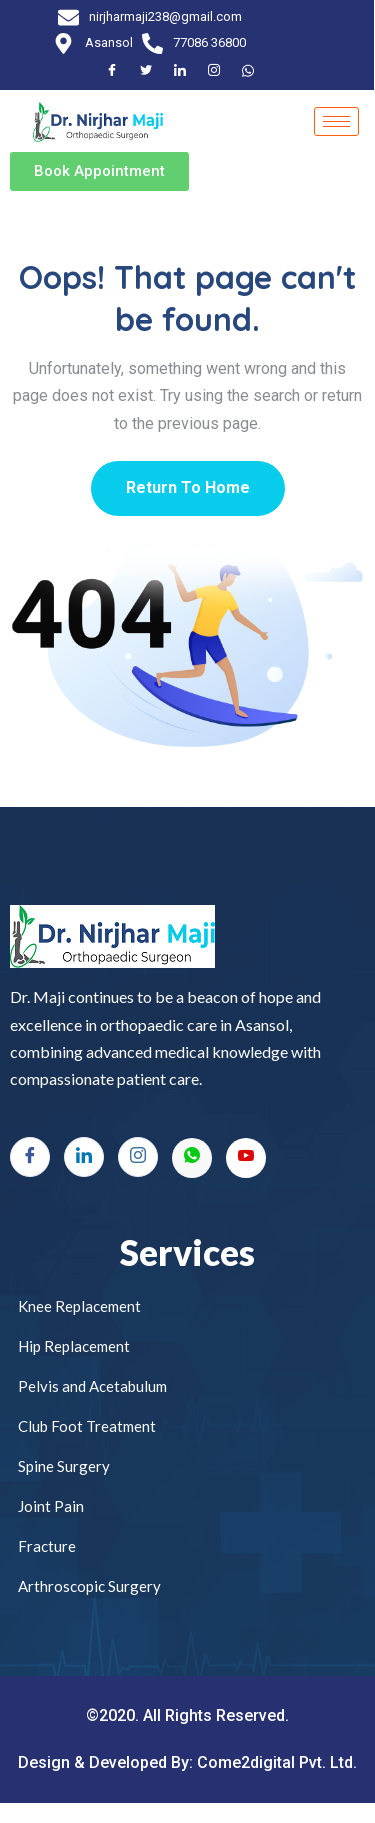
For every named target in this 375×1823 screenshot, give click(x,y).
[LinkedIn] (181, 71)
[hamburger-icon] (337, 121)
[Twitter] (147, 71)
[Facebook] (113, 71)
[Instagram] (215, 71)
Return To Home (188, 487)
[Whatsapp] (192, 1158)
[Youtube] (246, 1158)
